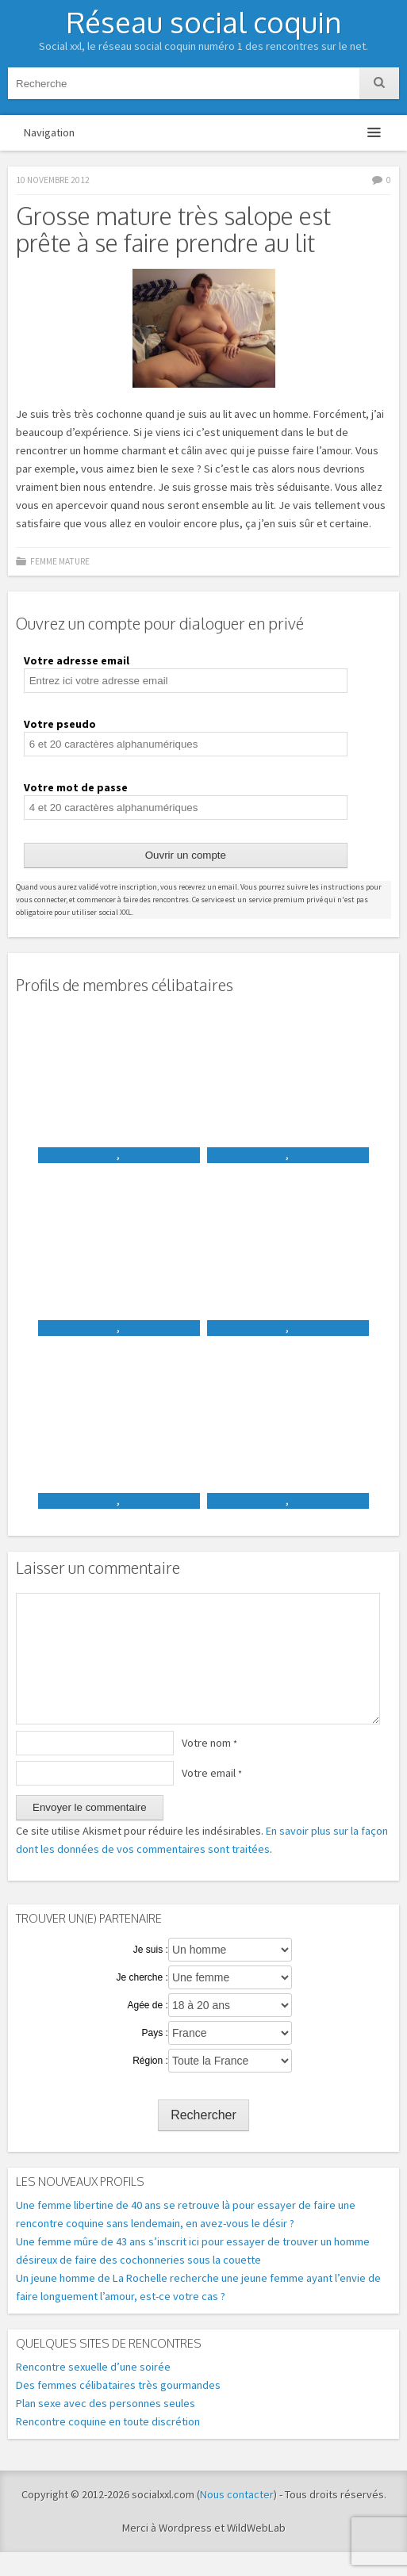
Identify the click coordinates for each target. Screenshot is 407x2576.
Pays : (155, 2056)
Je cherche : (141, 2001)
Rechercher (203, 2138)
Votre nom (209, 1766)
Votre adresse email (76, 660)
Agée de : (147, 2028)
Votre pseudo (60, 724)
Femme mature (60, 561)
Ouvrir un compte (185, 855)
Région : (150, 2084)
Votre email (212, 1796)
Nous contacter (237, 2518)
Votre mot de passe (76, 787)
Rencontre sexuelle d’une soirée (93, 2390)
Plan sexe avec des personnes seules (105, 2427)
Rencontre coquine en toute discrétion (108, 2445)
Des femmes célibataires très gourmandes (118, 2409)
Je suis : (150, 1973)
